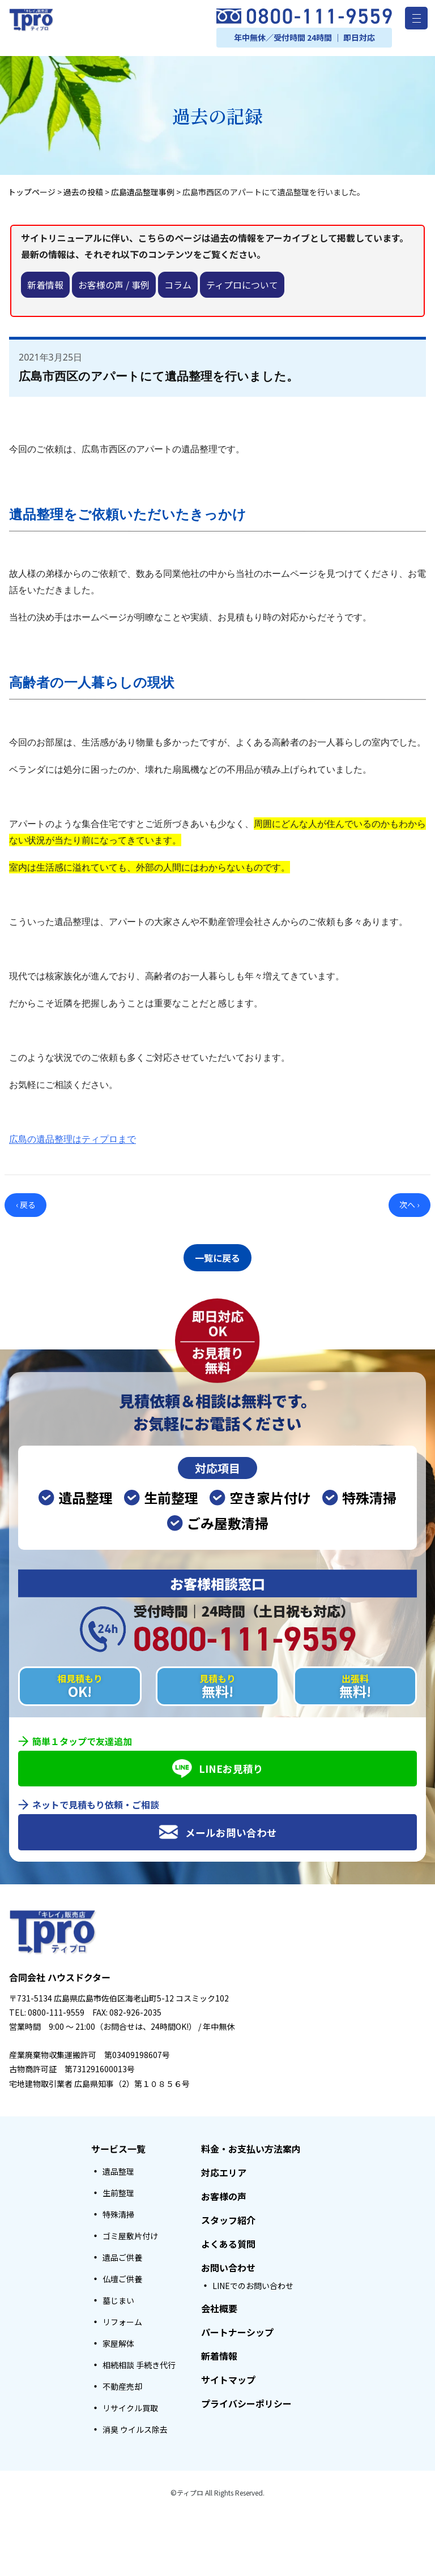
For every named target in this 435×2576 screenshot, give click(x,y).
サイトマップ (228, 2376)
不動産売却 (122, 2383)
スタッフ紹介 (228, 2216)
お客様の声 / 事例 (114, 285)
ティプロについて (242, 285)
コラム (177, 285)
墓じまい (118, 2297)
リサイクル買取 (130, 2404)
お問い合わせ (228, 2264)
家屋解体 (118, 2340)
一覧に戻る (217, 1256)
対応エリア (223, 2169)
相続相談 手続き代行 (139, 2361)
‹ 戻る (26, 1204)
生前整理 (118, 2189)
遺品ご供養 (122, 2254)
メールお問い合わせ (218, 1828)
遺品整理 (118, 2168)
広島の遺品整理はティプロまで (72, 1139)
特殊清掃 (118, 2211)
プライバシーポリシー (246, 2400)
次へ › (409, 1204)
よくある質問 (228, 2240)
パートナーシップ (237, 2328)
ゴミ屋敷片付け (130, 2232)
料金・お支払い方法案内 (251, 2145)
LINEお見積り (217, 1765)
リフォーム (122, 2318)
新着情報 (45, 285)
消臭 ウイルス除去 (135, 2426)
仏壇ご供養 (122, 2275)
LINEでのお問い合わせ (252, 2282)
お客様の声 (223, 2193)
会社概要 (219, 2305)
